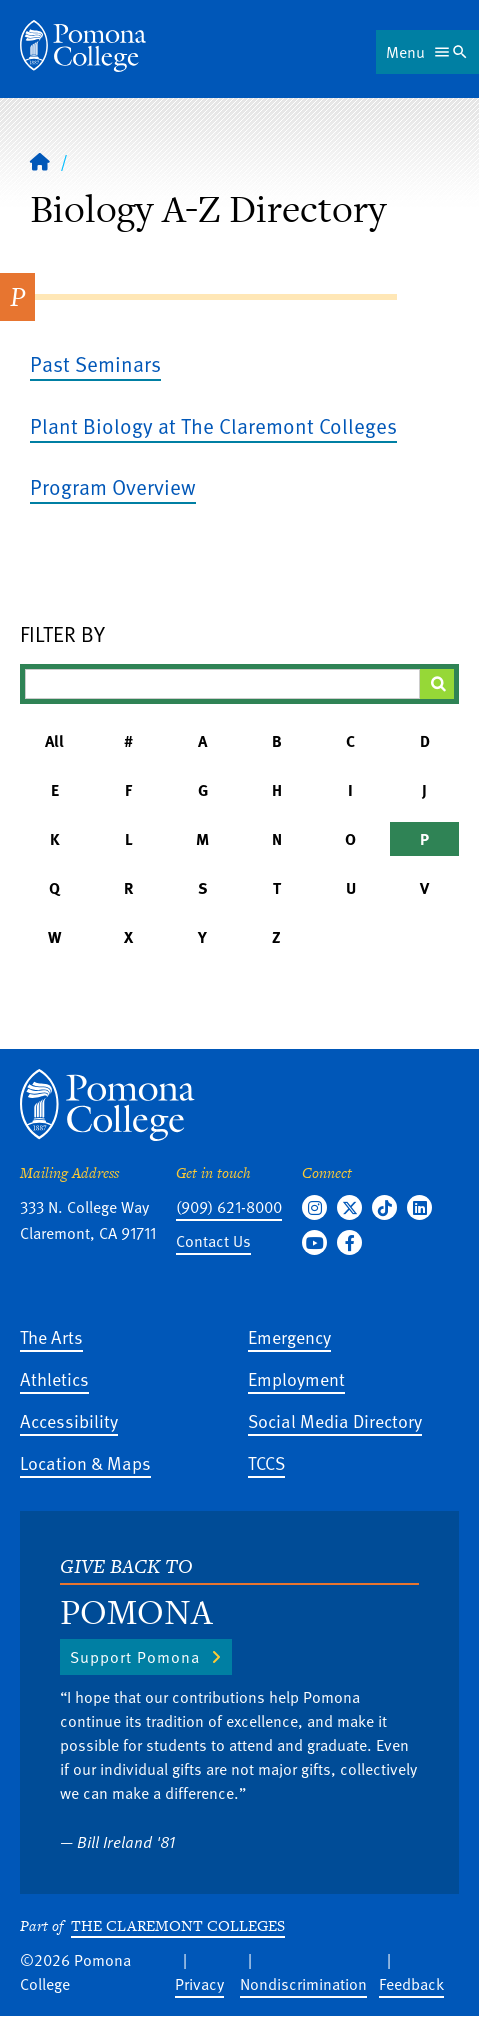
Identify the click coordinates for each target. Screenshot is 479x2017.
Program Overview (113, 486)
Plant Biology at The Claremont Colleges (213, 425)
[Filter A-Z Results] (222, 684)
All (54, 741)
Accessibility (69, 1420)
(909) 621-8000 (229, 1207)
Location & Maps (85, 1462)
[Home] (83, 46)
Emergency (289, 1336)
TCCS (266, 1462)
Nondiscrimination (303, 1984)
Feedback (411, 1984)
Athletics (54, 1378)
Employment (296, 1378)
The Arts (51, 1336)
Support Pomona (135, 1657)
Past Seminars (95, 363)
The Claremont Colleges (178, 1925)
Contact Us (213, 1241)
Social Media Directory (335, 1420)
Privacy (199, 1984)
